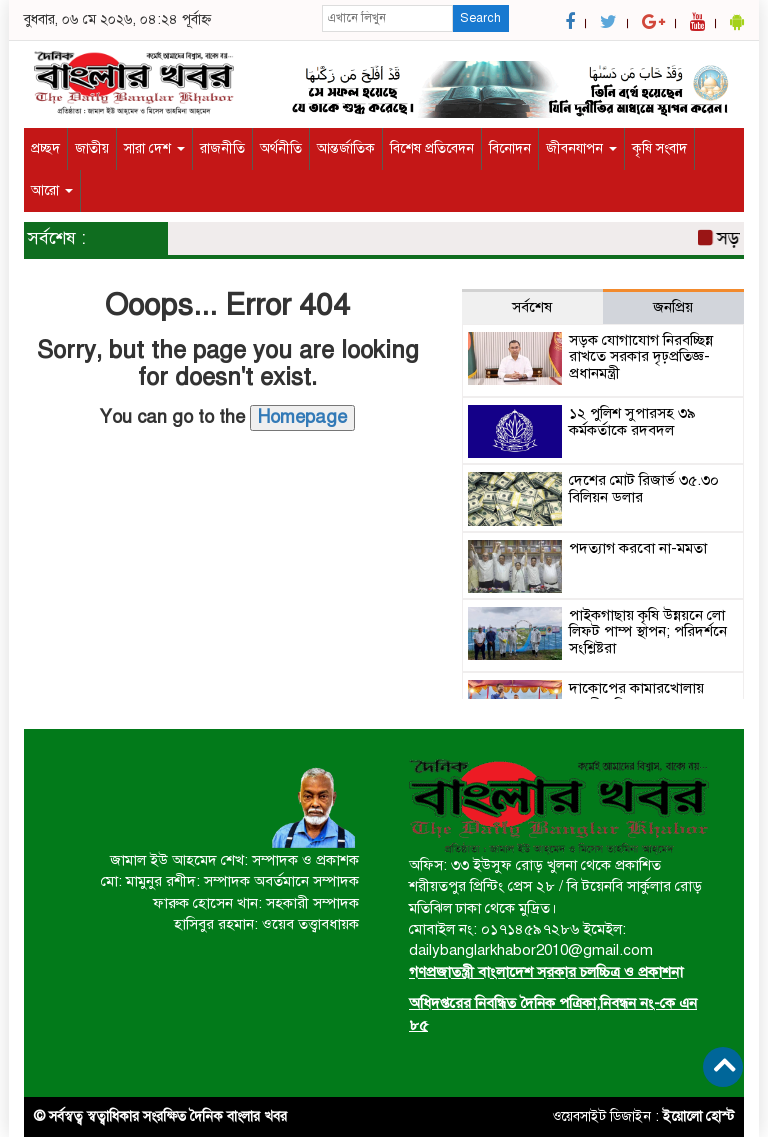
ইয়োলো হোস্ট (698, 1116)
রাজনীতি (222, 148)
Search (480, 18)
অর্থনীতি (281, 148)
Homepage (302, 417)
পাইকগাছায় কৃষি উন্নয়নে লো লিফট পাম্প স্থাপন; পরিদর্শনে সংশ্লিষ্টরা (648, 631)
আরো (52, 190)
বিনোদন (510, 148)
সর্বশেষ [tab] (532, 307)
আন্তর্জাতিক (346, 148)
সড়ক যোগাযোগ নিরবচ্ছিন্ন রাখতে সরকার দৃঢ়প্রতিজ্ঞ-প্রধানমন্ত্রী (641, 356)
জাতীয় (92, 148)
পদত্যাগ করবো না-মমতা (638, 548)
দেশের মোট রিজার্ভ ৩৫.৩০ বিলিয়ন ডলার (644, 488)
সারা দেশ (154, 148)
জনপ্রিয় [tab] (673, 307)
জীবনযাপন (581, 148)
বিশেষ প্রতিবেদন (432, 148)
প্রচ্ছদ (45, 148)
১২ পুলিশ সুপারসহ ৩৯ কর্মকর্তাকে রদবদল (632, 421)
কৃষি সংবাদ (659, 148)
